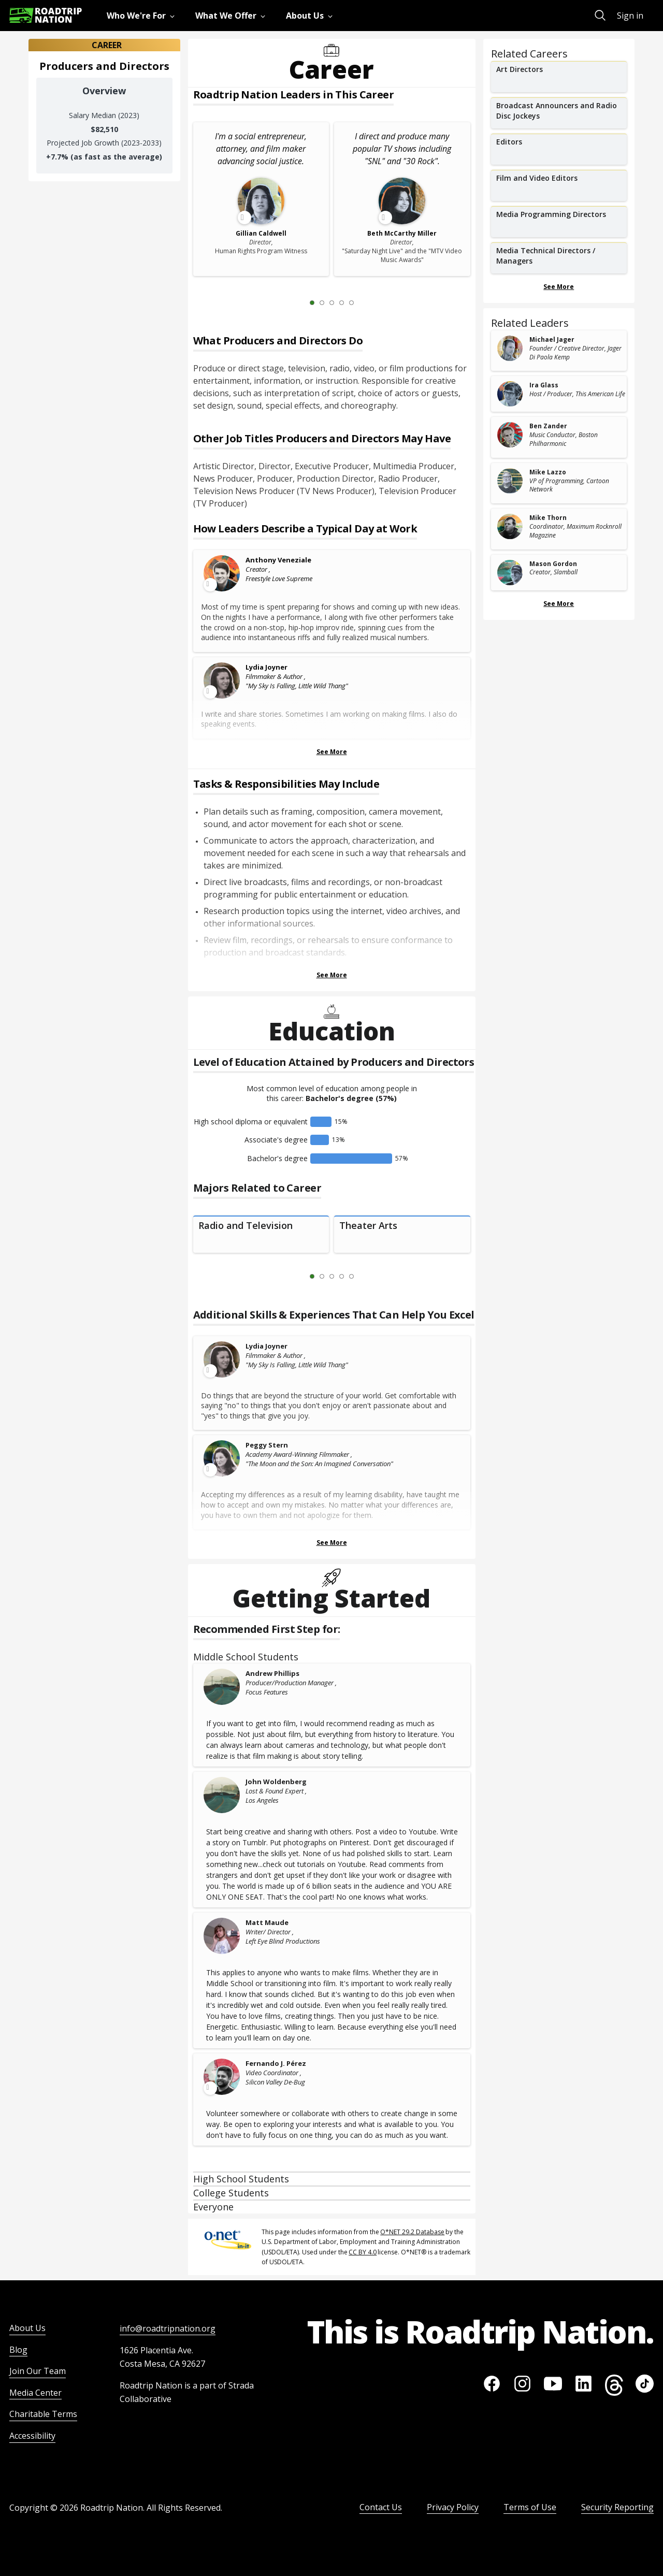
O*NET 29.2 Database (412, 2231)
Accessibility (32, 2435)
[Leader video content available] (222, 573)
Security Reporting (617, 2507)
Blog (18, 2349)
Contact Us (380, 2507)
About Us (27, 2328)
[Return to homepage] (45, 15)
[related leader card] (559, 350)
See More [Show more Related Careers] (558, 286)
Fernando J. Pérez (276, 2063)
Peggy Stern (267, 1445)
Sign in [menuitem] (630, 15)
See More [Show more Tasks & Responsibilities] (331, 975)
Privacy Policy (453, 2507)
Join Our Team (37, 2371)
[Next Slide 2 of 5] (366, 302)
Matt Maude (267, 1922)
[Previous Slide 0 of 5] (296, 302)
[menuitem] (143, 15)
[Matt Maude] (222, 1936)
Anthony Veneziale (278, 560)
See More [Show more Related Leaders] (558, 603)
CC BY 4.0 (363, 2252)
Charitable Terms (43, 2414)
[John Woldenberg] (222, 1795)
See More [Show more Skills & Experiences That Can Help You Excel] (331, 1542)
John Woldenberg (276, 1781)
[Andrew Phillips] (222, 1687)
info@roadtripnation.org (167, 2328)
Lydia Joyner (266, 667)
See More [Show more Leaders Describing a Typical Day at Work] (331, 751)
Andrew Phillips (272, 1673)
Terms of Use (529, 2507)
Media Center (35, 2392)
